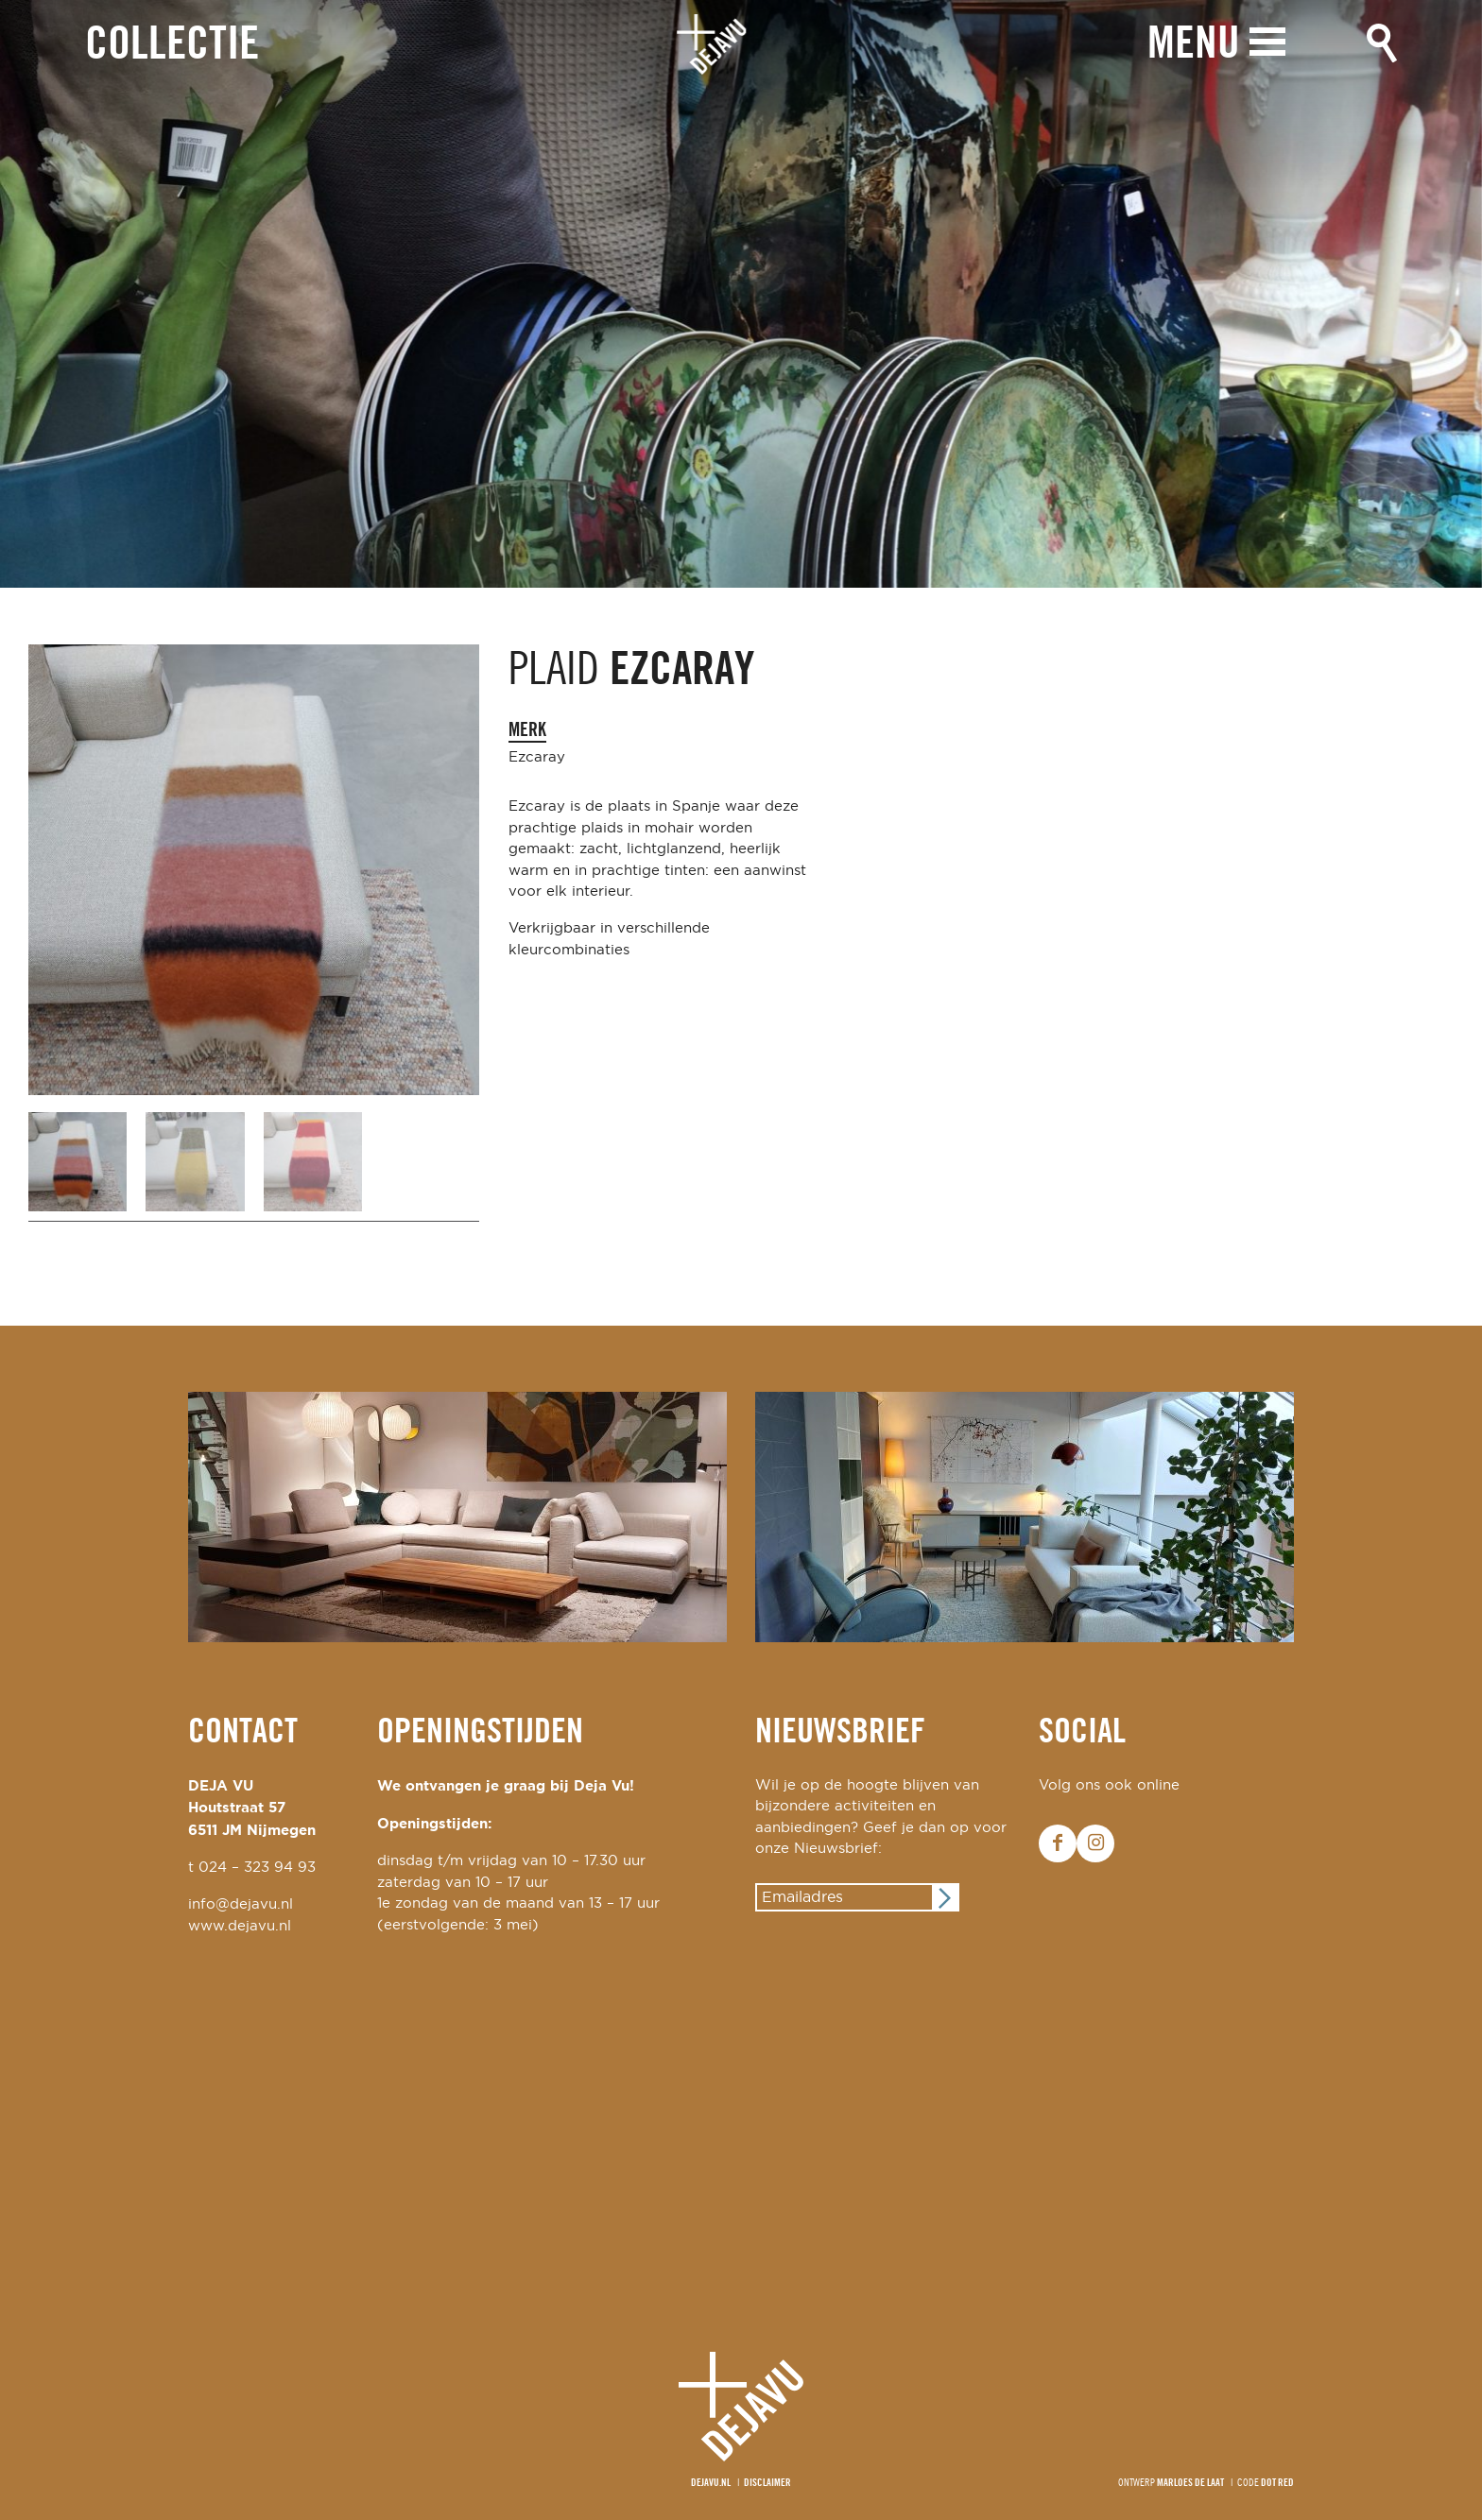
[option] (741, 294)
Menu (1193, 45)
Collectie (172, 46)
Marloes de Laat (1190, 2483)
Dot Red (1277, 2483)
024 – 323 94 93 (257, 1867)
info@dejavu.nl (240, 1904)
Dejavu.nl (711, 2483)
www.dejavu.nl (239, 1926)
